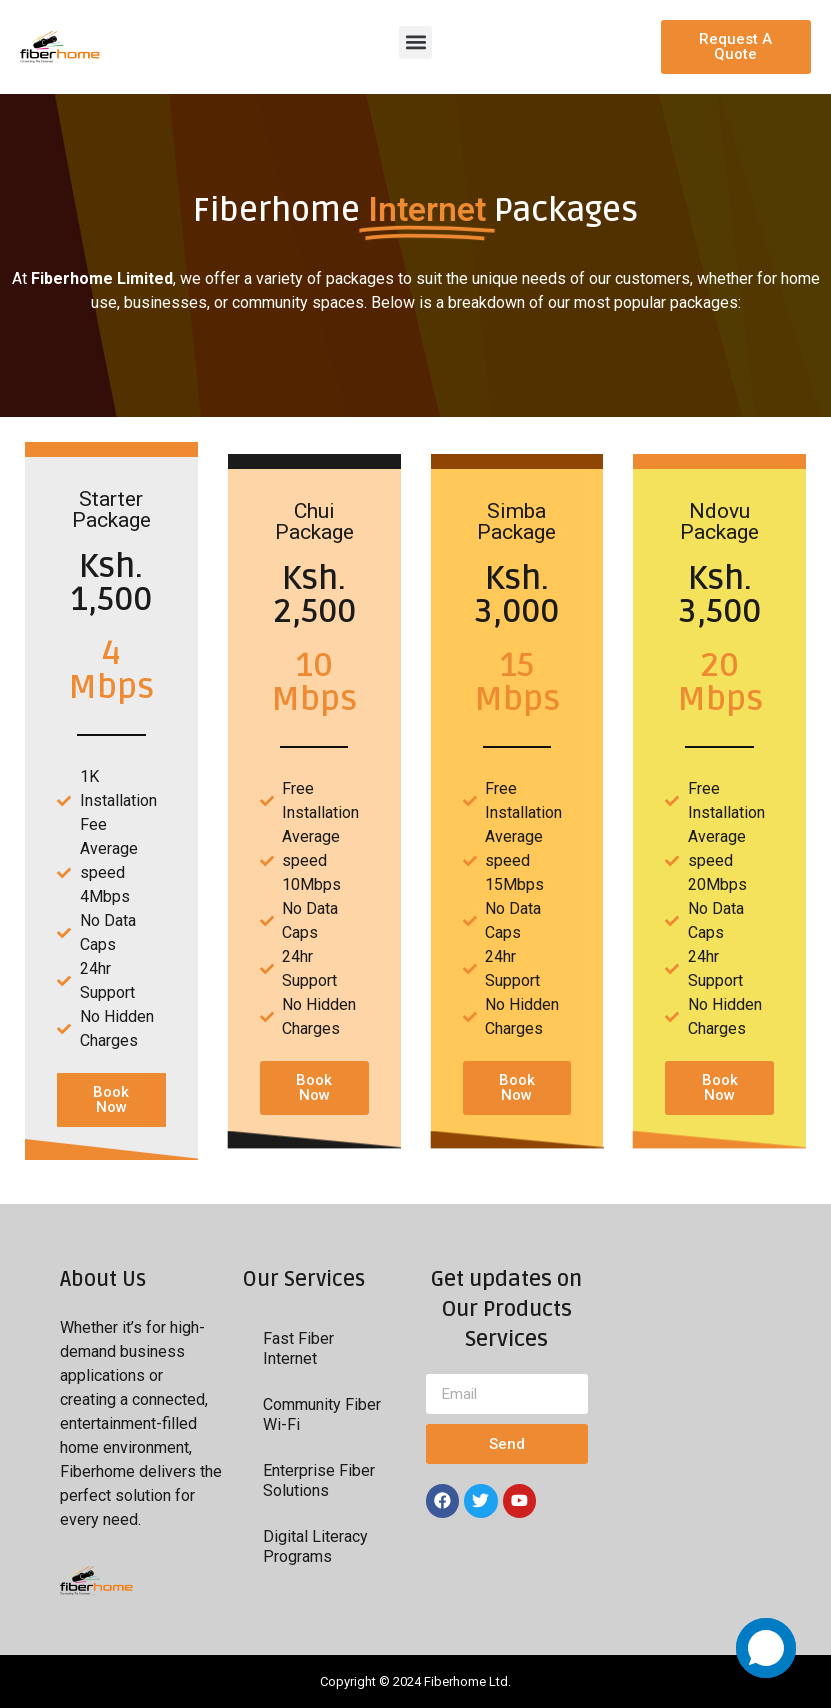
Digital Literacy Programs (315, 1546)
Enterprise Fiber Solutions (319, 1480)
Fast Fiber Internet (298, 1348)
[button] (415, 42)
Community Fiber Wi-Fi (322, 1414)
